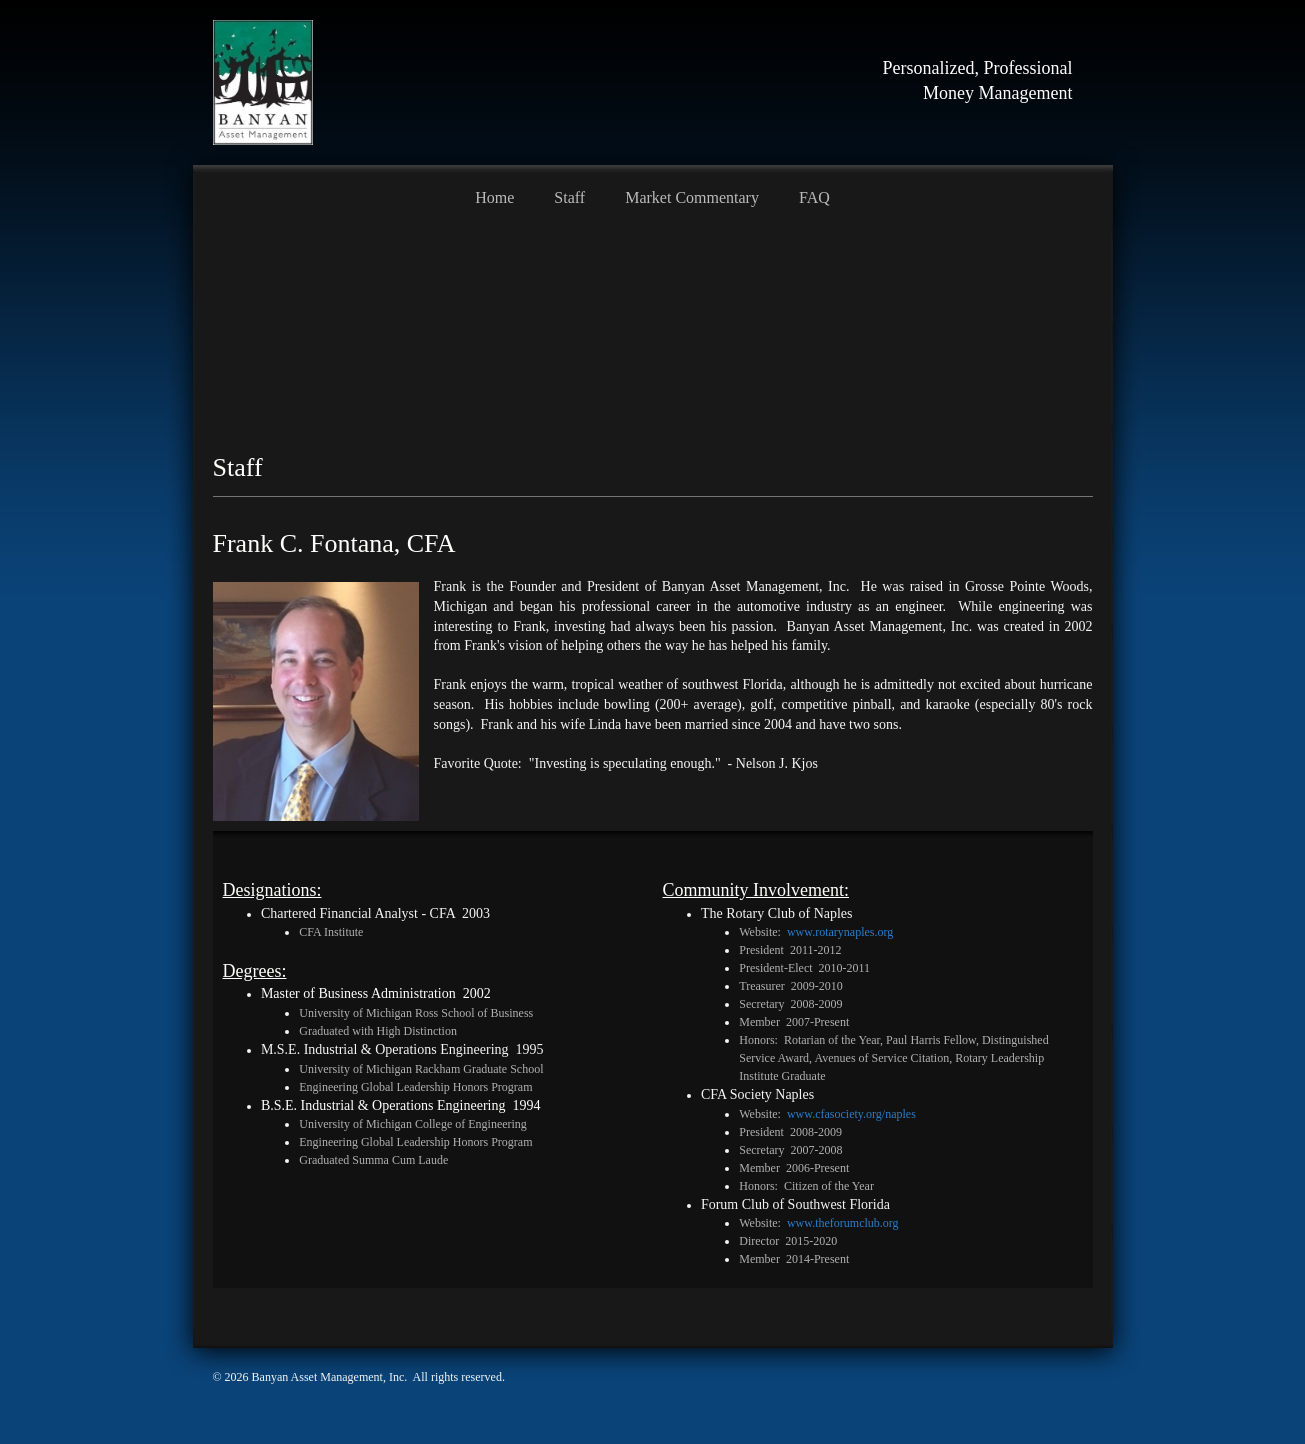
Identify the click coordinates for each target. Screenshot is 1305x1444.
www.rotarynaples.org (840, 932)
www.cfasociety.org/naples (851, 1114)
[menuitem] (494, 195)
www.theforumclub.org (843, 1223)
